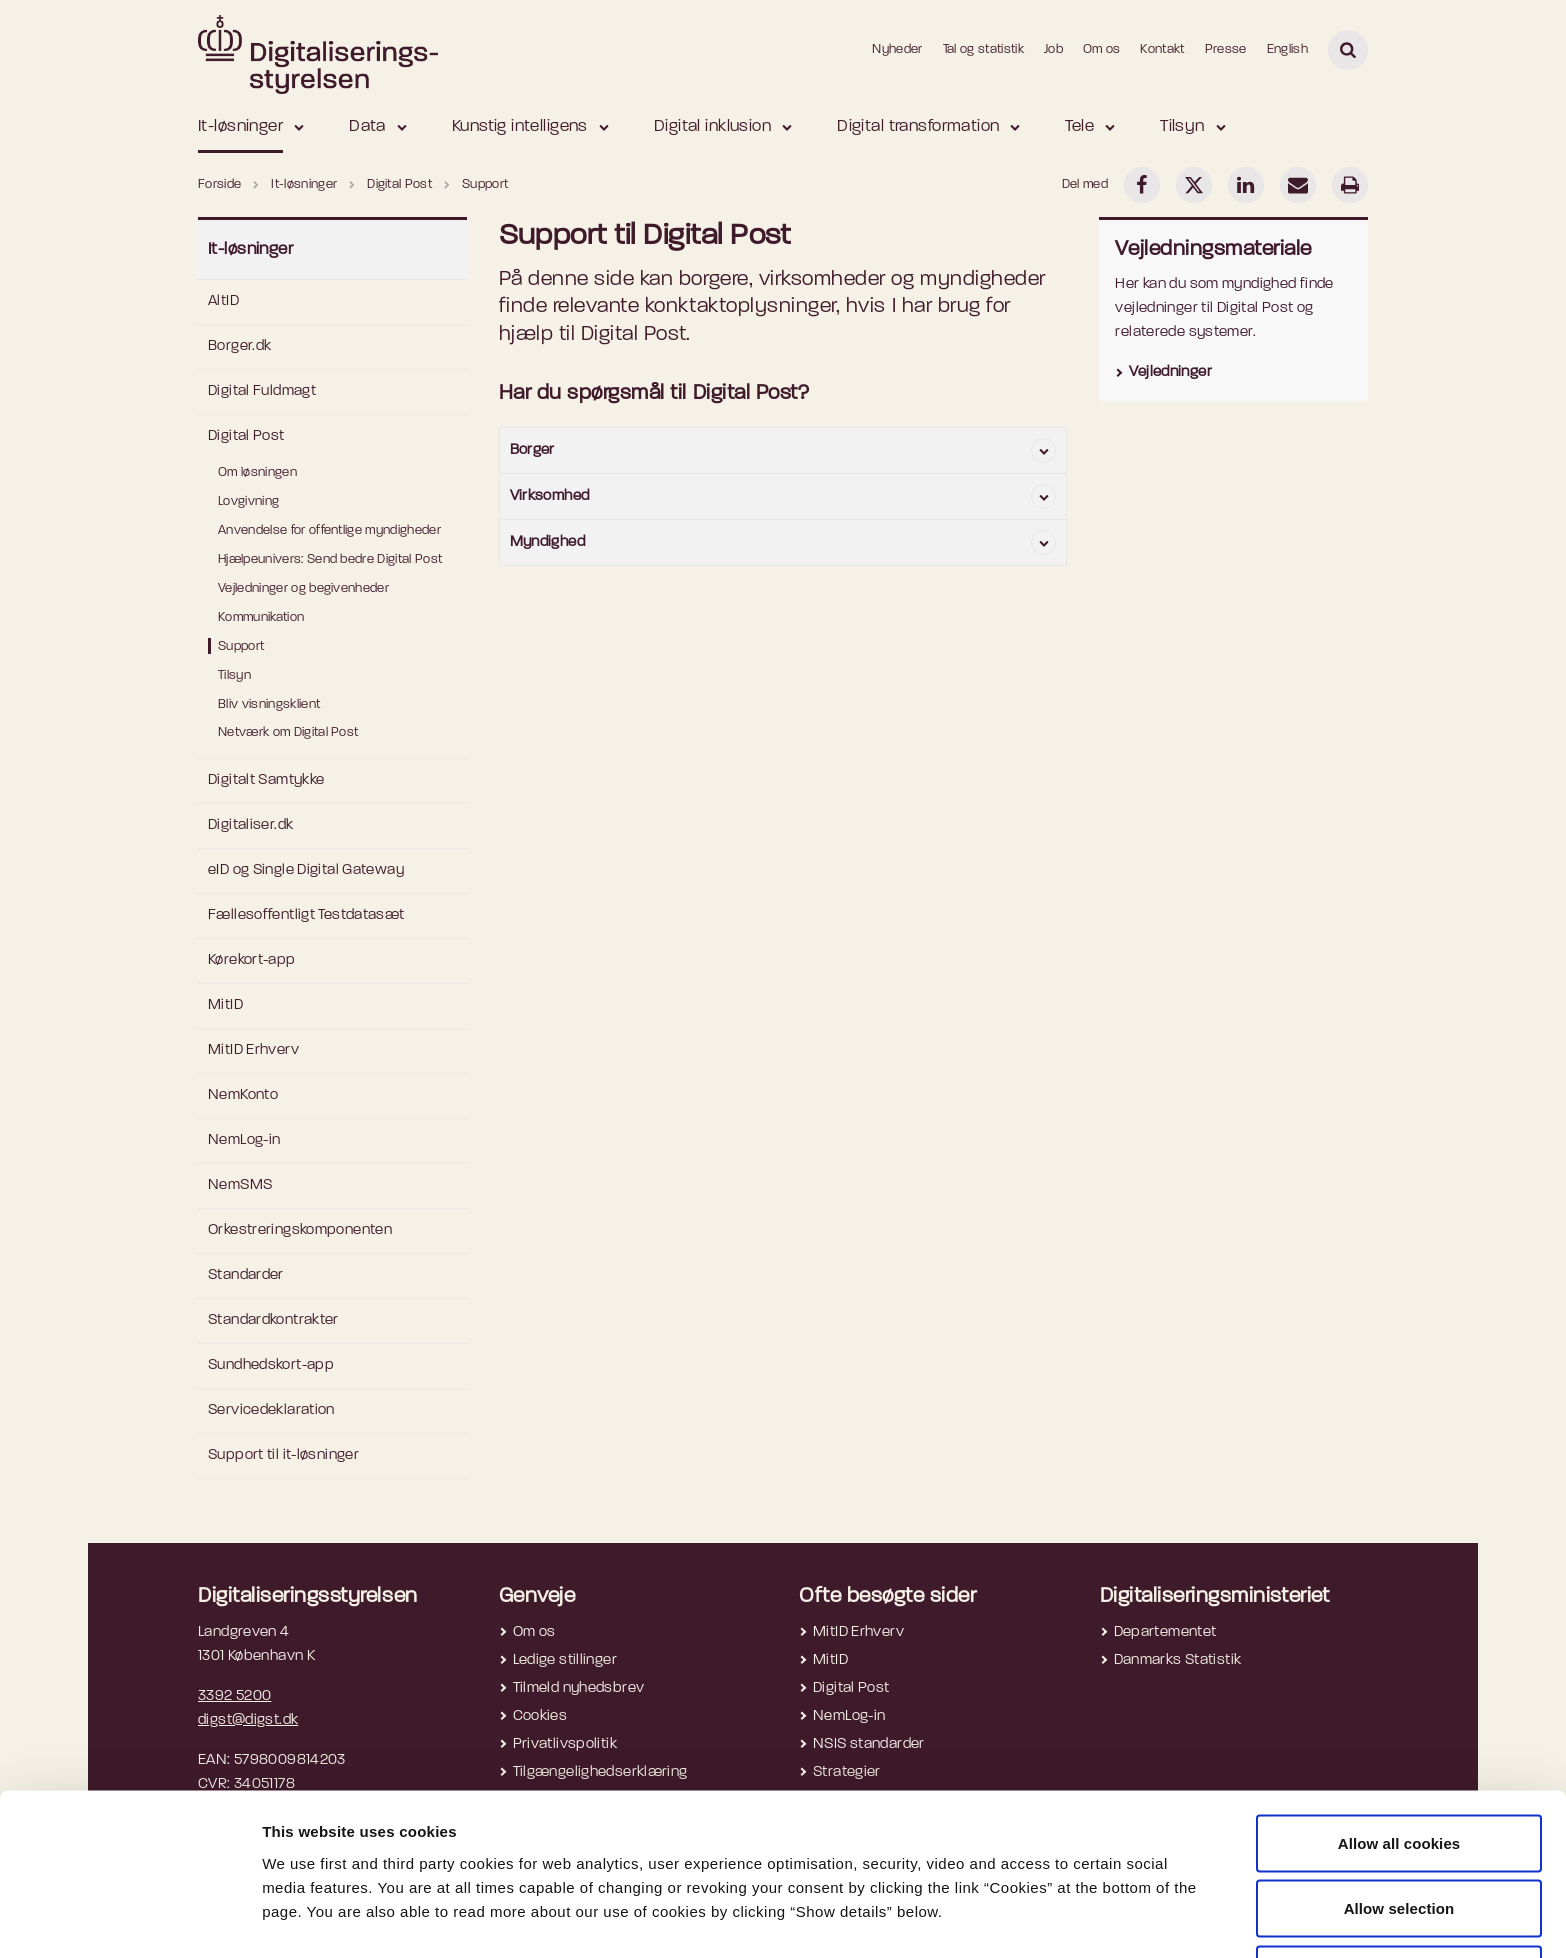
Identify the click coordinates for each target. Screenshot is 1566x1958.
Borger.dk (239, 346)
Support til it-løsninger (283, 1455)
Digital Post (246, 436)
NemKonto (243, 1095)
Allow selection (1399, 1839)
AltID (223, 301)
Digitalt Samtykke (266, 780)
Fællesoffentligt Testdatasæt (306, 915)
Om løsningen (257, 472)
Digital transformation (918, 126)
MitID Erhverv (253, 1050)
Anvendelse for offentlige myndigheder (329, 530)
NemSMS (240, 1185)
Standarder (246, 1275)
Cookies (540, 1716)
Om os (1102, 49)
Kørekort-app (252, 960)
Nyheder (897, 49)
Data (367, 126)
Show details (1061, 1906)
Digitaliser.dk (250, 825)
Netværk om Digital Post (288, 732)
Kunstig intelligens (520, 126)
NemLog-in (244, 1140)
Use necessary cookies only (1399, 1904)
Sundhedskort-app (271, 1365)
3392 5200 (234, 1696)
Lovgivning (248, 501)
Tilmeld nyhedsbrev (579, 1688)
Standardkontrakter (273, 1320)
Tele (1079, 126)
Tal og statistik (983, 49)
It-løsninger (240, 126)
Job (1053, 49)
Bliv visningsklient (269, 704)
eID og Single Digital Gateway (306, 870)
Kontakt (1162, 49)
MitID (225, 1005)
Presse (1226, 49)
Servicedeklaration (271, 1410)
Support (241, 646)
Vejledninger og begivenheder (303, 588)
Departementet (1165, 1632)
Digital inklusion (712, 126)
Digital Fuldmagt (262, 391)
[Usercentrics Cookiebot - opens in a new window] (129, 1919)
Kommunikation (261, 617)
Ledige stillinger (565, 1660)
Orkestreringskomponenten (300, 1230)
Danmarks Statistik (1178, 1660)
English (1287, 49)
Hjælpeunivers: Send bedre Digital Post (330, 559)
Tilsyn (1182, 126)
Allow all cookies (1399, 1773)
